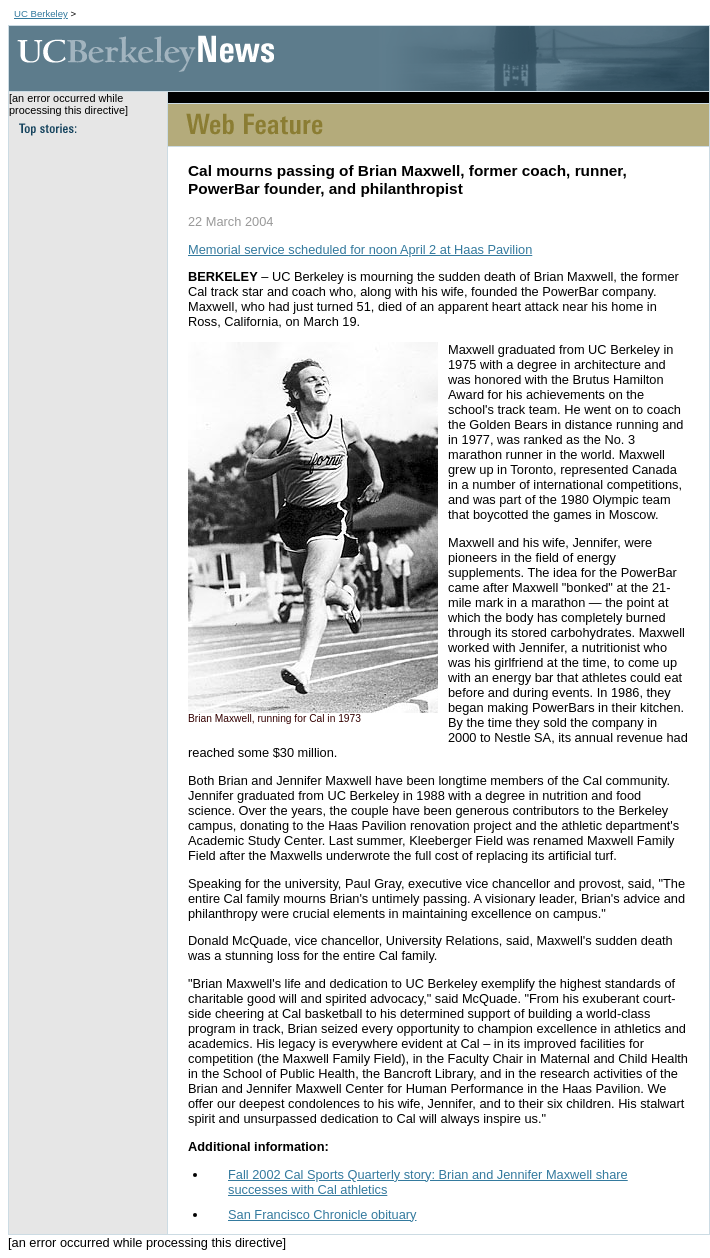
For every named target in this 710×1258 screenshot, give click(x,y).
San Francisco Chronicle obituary (322, 1214)
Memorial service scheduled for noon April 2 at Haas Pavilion (360, 249)
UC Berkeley (41, 13)
